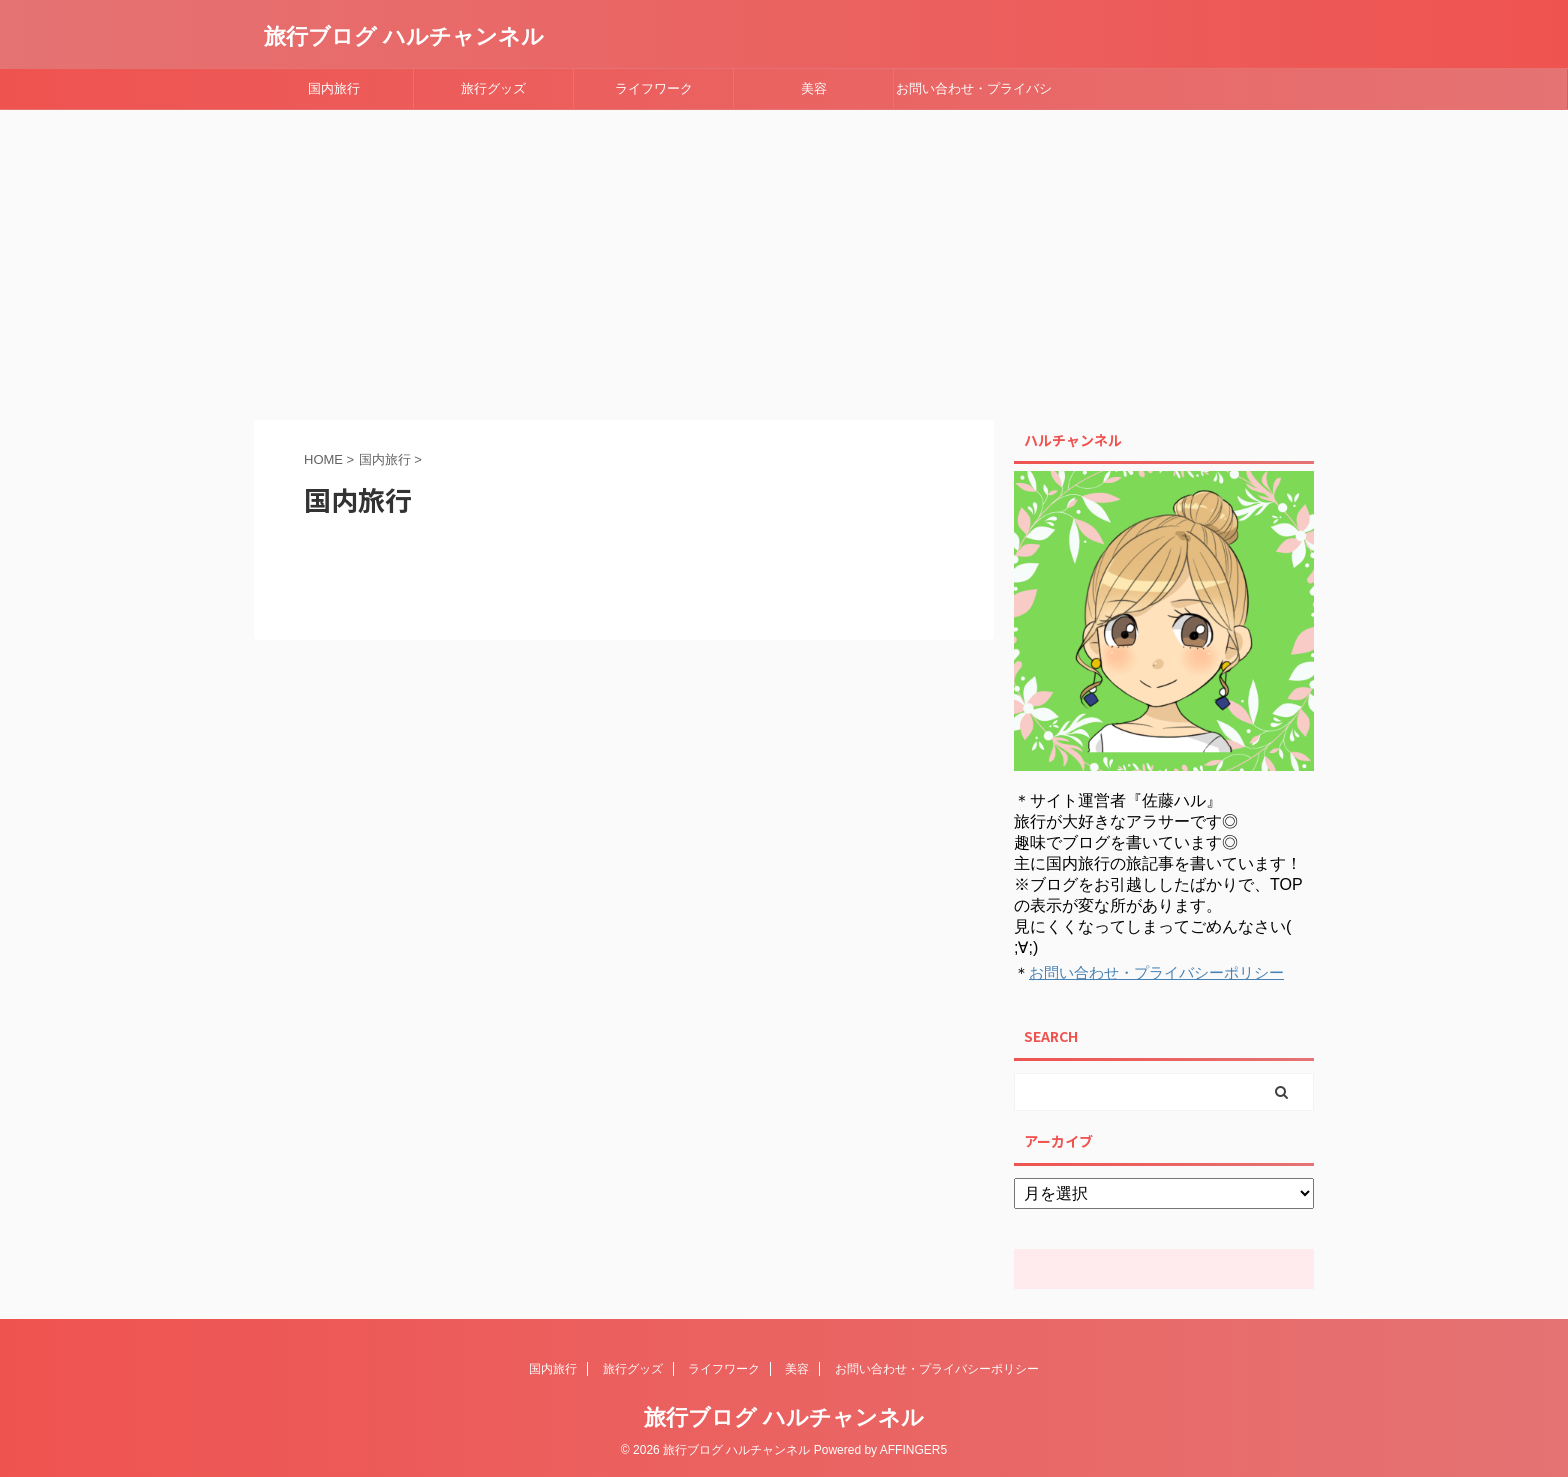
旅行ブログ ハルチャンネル (404, 36)
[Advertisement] (784, 260)
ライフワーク (654, 88)
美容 (814, 88)
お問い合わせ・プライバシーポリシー (974, 95)
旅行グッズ (493, 88)
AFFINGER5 (913, 1450)
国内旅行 (334, 88)
